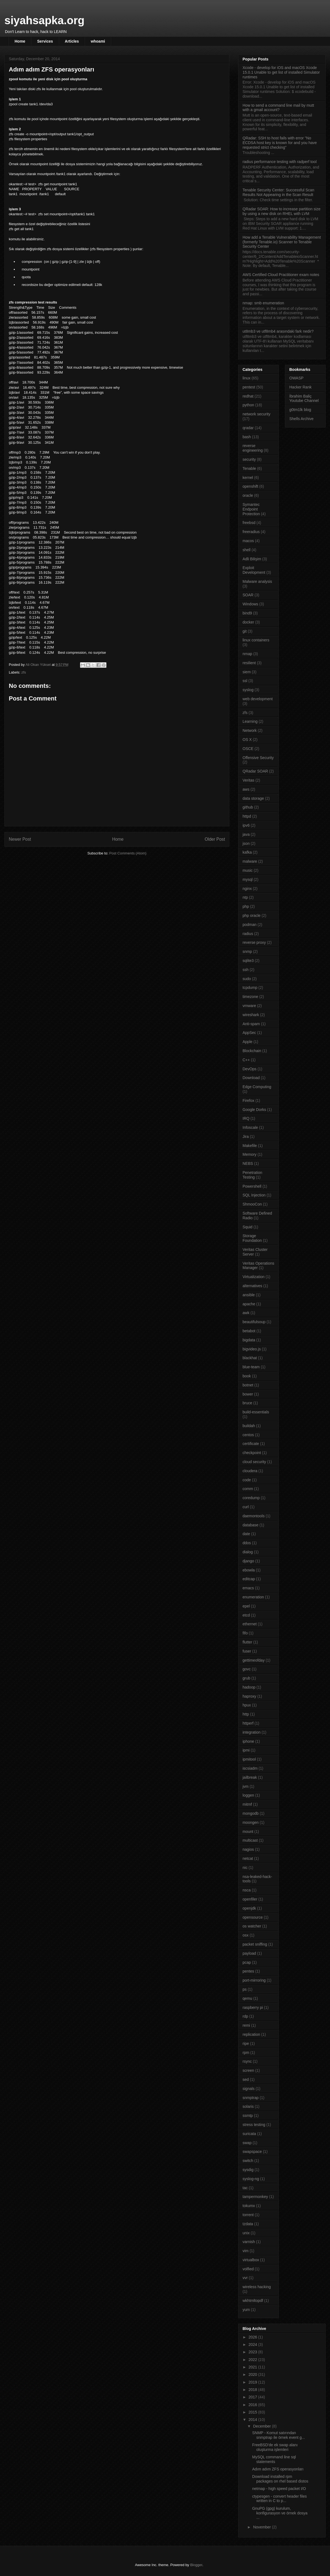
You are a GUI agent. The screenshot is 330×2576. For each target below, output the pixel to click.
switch (248, 2160)
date (246, 1534)
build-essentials (256, 1412)
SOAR (248, 595)
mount (248, 1831)
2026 (253, 2337)
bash (247, 437)
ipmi (246, 1750)
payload (249, 1953)
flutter (247, 1642)
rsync (247, 2061)
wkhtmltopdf (253, 2300)
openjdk (249, 1908)
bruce (247, 1403)
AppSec (249, 1032)
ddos (247, 1543)
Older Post (215, 839)
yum (246, 2309)
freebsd (249, 522)
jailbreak (250, 1777)
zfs (23, 672)
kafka (247, 852)
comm (248, 1488)
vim (246, 2251)
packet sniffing (255, 1944)
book (247, 1376)
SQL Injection (254, 1195)
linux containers (256, 640)
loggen (248, 1795)
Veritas (248, 780)
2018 (253, 2389)
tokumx (249, 2205)
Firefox (248, 1100)
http (246, 1714)
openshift (250, 486)
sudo (247, 979)
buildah (249, 1426)
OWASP (296, 378)
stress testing (254, 2124)
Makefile (250, 1145)
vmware (249, 1005)
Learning (250, 721)
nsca (247, 1890)
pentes (248, 1971)
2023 (253, 2352)
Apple (247, 1041)
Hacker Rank (300, 387)
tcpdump (250, 987)
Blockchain (252, 1051)
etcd (246, 1615)
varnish (249, 2241)
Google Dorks (254, 1109)
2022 (253, 2359)
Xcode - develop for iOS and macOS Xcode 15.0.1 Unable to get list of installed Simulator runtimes (281, 72)
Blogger (196, 2565)
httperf (248, 1723)
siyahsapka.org (44, 20)
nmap (247, 654)
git (245, 631)
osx (246, 1935)
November (262, 2527)
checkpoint (252, 1452)
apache (249, 1304)
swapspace (252, 2151)
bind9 (247, 613)
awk (246, 1313)
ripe (246, 2043)
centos (248, 1435)
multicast (250, 1840)
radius (248, 933)
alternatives (252, 1286)
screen (248, 2070)
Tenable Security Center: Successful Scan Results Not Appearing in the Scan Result (278, 192)
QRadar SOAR (255, 771)
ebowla (249, 1570)
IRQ (246, 1118)
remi (246, 2025)
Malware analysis (257, 581)
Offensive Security (258, 757)
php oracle (251, 915)
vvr (245, 2278)
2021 (253, 2367)
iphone (248, 1741)
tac (245, 2188)
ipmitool (249, 1759)
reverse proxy (254, 942)
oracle (248, 495)
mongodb (250, 1813)
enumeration (253, 1597)
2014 (253, 2419)
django (248, 1561)
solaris (248, 2106)
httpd (247, 816)
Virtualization (254, 1277)
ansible (249, 1295)
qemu (247, 1998)
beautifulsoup (254, 1322)
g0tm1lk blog (300, 409)
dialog (248, 1552)
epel (246, 1606)
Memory (250, 1154)
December (262, 2426)
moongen (250, 1822)
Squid (247, 1227)
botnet (248, 1385)
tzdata (248, 2224)
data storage (253, 798)
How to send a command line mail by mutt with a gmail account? (278, 107)
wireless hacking (257, 2287)
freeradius (251, 531)
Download (251, 1077)
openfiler (250, 1899)
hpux (247, 1705)
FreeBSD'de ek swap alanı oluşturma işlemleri (275, 2447)
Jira (246, 1136)
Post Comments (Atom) (127, 853)
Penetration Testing (252, 1174)
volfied (248, 2269)
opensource (253, 1917)
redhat (248, 396)
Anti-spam (251, 1024)
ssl (245, 681)
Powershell (252, 1186)
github (248, 807)
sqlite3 (248, 960)
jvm (246, 1786)
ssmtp (248, 2115)
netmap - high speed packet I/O (279, 2488)
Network (250, 730)
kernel (248, 477)
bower (248, 1394)
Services (45, 41)
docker (248, 622)
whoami (98, 41)
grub (246, 1678)
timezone (250, 996)
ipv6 (246, 825)
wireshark (251, 1015)
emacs (248, 1588)
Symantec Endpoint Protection (251, 509)
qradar (248, 428)
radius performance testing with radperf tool (280, 161)
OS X (247, 739)
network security (256, 414)
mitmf (247, 1804)
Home (20, 41)
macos (248, 541)
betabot (249, 1331)
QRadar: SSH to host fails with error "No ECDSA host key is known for (280, 143)
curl (246, 1507)
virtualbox (251, 2260)
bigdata (249, 1340)
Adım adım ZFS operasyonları (278, 2469)
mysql (248, 879)
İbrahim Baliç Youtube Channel (304, 398)
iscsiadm (250, 1768)
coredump (251, 1498)
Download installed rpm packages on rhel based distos (280, 2478)
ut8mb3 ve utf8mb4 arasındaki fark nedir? (278, 331)
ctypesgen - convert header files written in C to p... (279, 2498)
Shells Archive (301, 419)
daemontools (254, 1516)
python (248, 405)
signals (249, 2088)
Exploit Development (254, 570)
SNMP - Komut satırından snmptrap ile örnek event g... (278, 2435)
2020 (253, 2374)
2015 (253, 2412)
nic (245, 1867)
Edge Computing (257, 1087)
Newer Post (20, 839)
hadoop (249, 1687)
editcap (249, 1579)
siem (247, 672)
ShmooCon (252, 1204)
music (248, 870)
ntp (245, 897)
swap (247, 2143)
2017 (253, 2397)
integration (251, 1732)
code (247, 1480)
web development (258, 699)
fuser (247, 1651)
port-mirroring (254, 1980)
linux (247, 378)
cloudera (250, 1471)
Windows (250, 604)
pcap (247, 1962)
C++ (246, 1060)
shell (247, 550)
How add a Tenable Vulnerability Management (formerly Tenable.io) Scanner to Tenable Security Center (282, 242)
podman (250, 924)
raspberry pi (253, 2007)
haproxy (249, 1696)
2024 (253, 2344)
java (246, 834)
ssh (246, 969)
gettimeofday (254, 1660)
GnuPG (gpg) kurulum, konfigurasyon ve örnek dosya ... (279, 2513)
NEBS (248, 1163)
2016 (253, 2405)
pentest (249, 387)
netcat (248, 1858)
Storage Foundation (252, 1238)
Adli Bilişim (252, 559)
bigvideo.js (252, 1349)
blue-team (251, 1367)
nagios (248, 1849)
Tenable (249, 468)
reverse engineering (253, 448)
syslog (248, 690)
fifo (245, 1633)
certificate (251, 1443)
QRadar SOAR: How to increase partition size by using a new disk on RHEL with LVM (281, 211)
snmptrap (250, 2097)
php (246, 906)
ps (245, 1989)
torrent (248, 2215)
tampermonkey (255, 2196)
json (246, 843)
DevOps (250, 1069)
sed (246, 2079)
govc (247, 1669)
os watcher (252, 1926)
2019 (253, 2382)
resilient (249, 663)
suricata (249, 2133)
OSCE (248, 748)
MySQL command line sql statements (274, 2459)
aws (246, 789)
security (249, 459)
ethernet (250, 1624)
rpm (246, 2052)
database (250, 1525)
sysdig (248, 2169)
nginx (247, 888)
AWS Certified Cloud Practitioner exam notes (281, 274)
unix (246, 2233)
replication (251, 2034)
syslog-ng (251, 2179)
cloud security (254, 1462)
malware (250, 861)
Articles (72, 41)
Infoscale (250, 1127)
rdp (245, 2016)
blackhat (250, 1358)
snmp (247, 951)
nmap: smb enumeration (263, 303)
